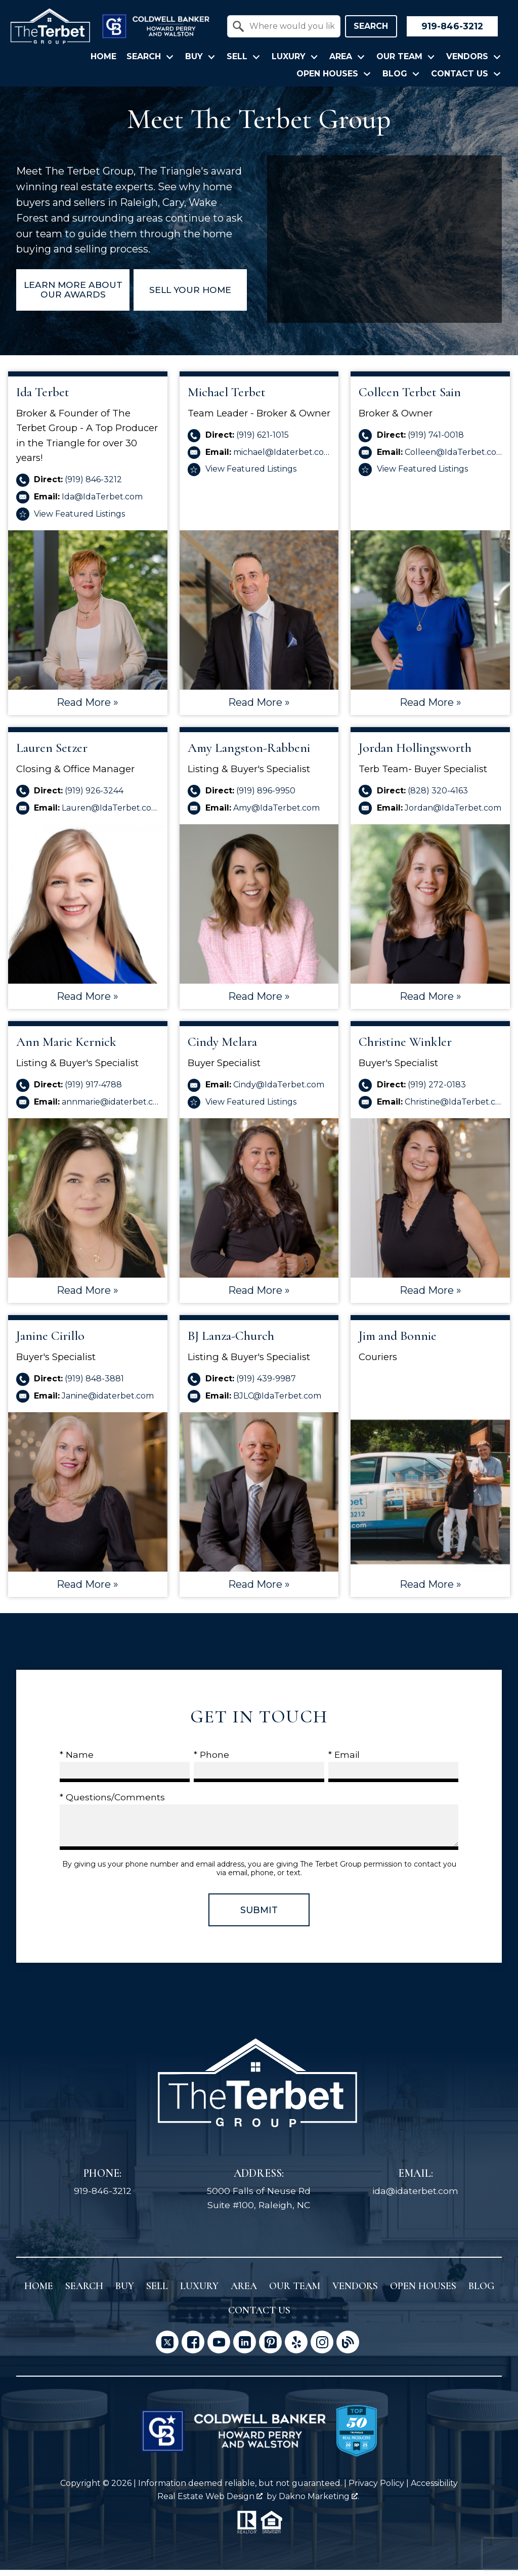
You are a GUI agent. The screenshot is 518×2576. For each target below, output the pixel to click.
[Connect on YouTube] (218, 2348)
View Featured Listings (79, 519)
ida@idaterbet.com (415, 2196)
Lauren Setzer (52, 754)
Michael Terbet (227, 398)
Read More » (87, 708)
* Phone (211, 1760)
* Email (344, 1760)
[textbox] (289, 26)
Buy (124, 2292)
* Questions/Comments (112, 1803)
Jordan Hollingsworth (415, 754)
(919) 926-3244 (94, 796)
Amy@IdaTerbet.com (276, 813)
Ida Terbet (42, 398)
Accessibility (434, 2489)
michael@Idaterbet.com (282, 458)
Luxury (199, 2292)
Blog (481, 2292)
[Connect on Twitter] (167, 2348)
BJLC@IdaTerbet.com (277, 1402)
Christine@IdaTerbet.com (456, 1108)
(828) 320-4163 (438, 796)
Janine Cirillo (50, 1341)
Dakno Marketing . (319, 2502)
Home (103, 57)
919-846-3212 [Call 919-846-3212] (103, 2196)
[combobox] (283, 26)
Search (371, 26)
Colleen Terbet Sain (410, 398)
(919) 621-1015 (262, 441)
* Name (77, 1760)
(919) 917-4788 (93, 1090)
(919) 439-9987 (266, 1384)
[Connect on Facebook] (193, 2348)
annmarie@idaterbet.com (114, 1108)
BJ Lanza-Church (231, 1341)
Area (244, 2292)
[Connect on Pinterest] (270, 2348)
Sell (157, 2292)
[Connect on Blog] (347, 2348)
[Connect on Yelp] (296, 2348)
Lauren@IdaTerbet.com (110, 813)
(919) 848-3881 (94, 1384)
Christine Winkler (405, 1047)
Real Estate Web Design (210, 2502)
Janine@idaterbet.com (108, 1402)
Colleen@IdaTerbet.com (454, 458)
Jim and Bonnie (398, 1341)
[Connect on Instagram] (322, 2348)
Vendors (355, 2292)
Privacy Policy (376, 2489)
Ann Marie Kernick (66, 1047)
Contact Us (259, 2316)
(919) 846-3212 (93, 485)
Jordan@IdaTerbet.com (453, 813)
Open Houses (423, 2292)
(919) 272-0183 (437, 1090)
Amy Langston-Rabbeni (249, 754)
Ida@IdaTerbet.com (102, 503)
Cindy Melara (222, 1047)
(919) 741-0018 (436, 441)
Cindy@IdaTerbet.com (278, 1090)
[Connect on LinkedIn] (244, 2348)
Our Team (294, 2292)
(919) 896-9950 (265, 796)
